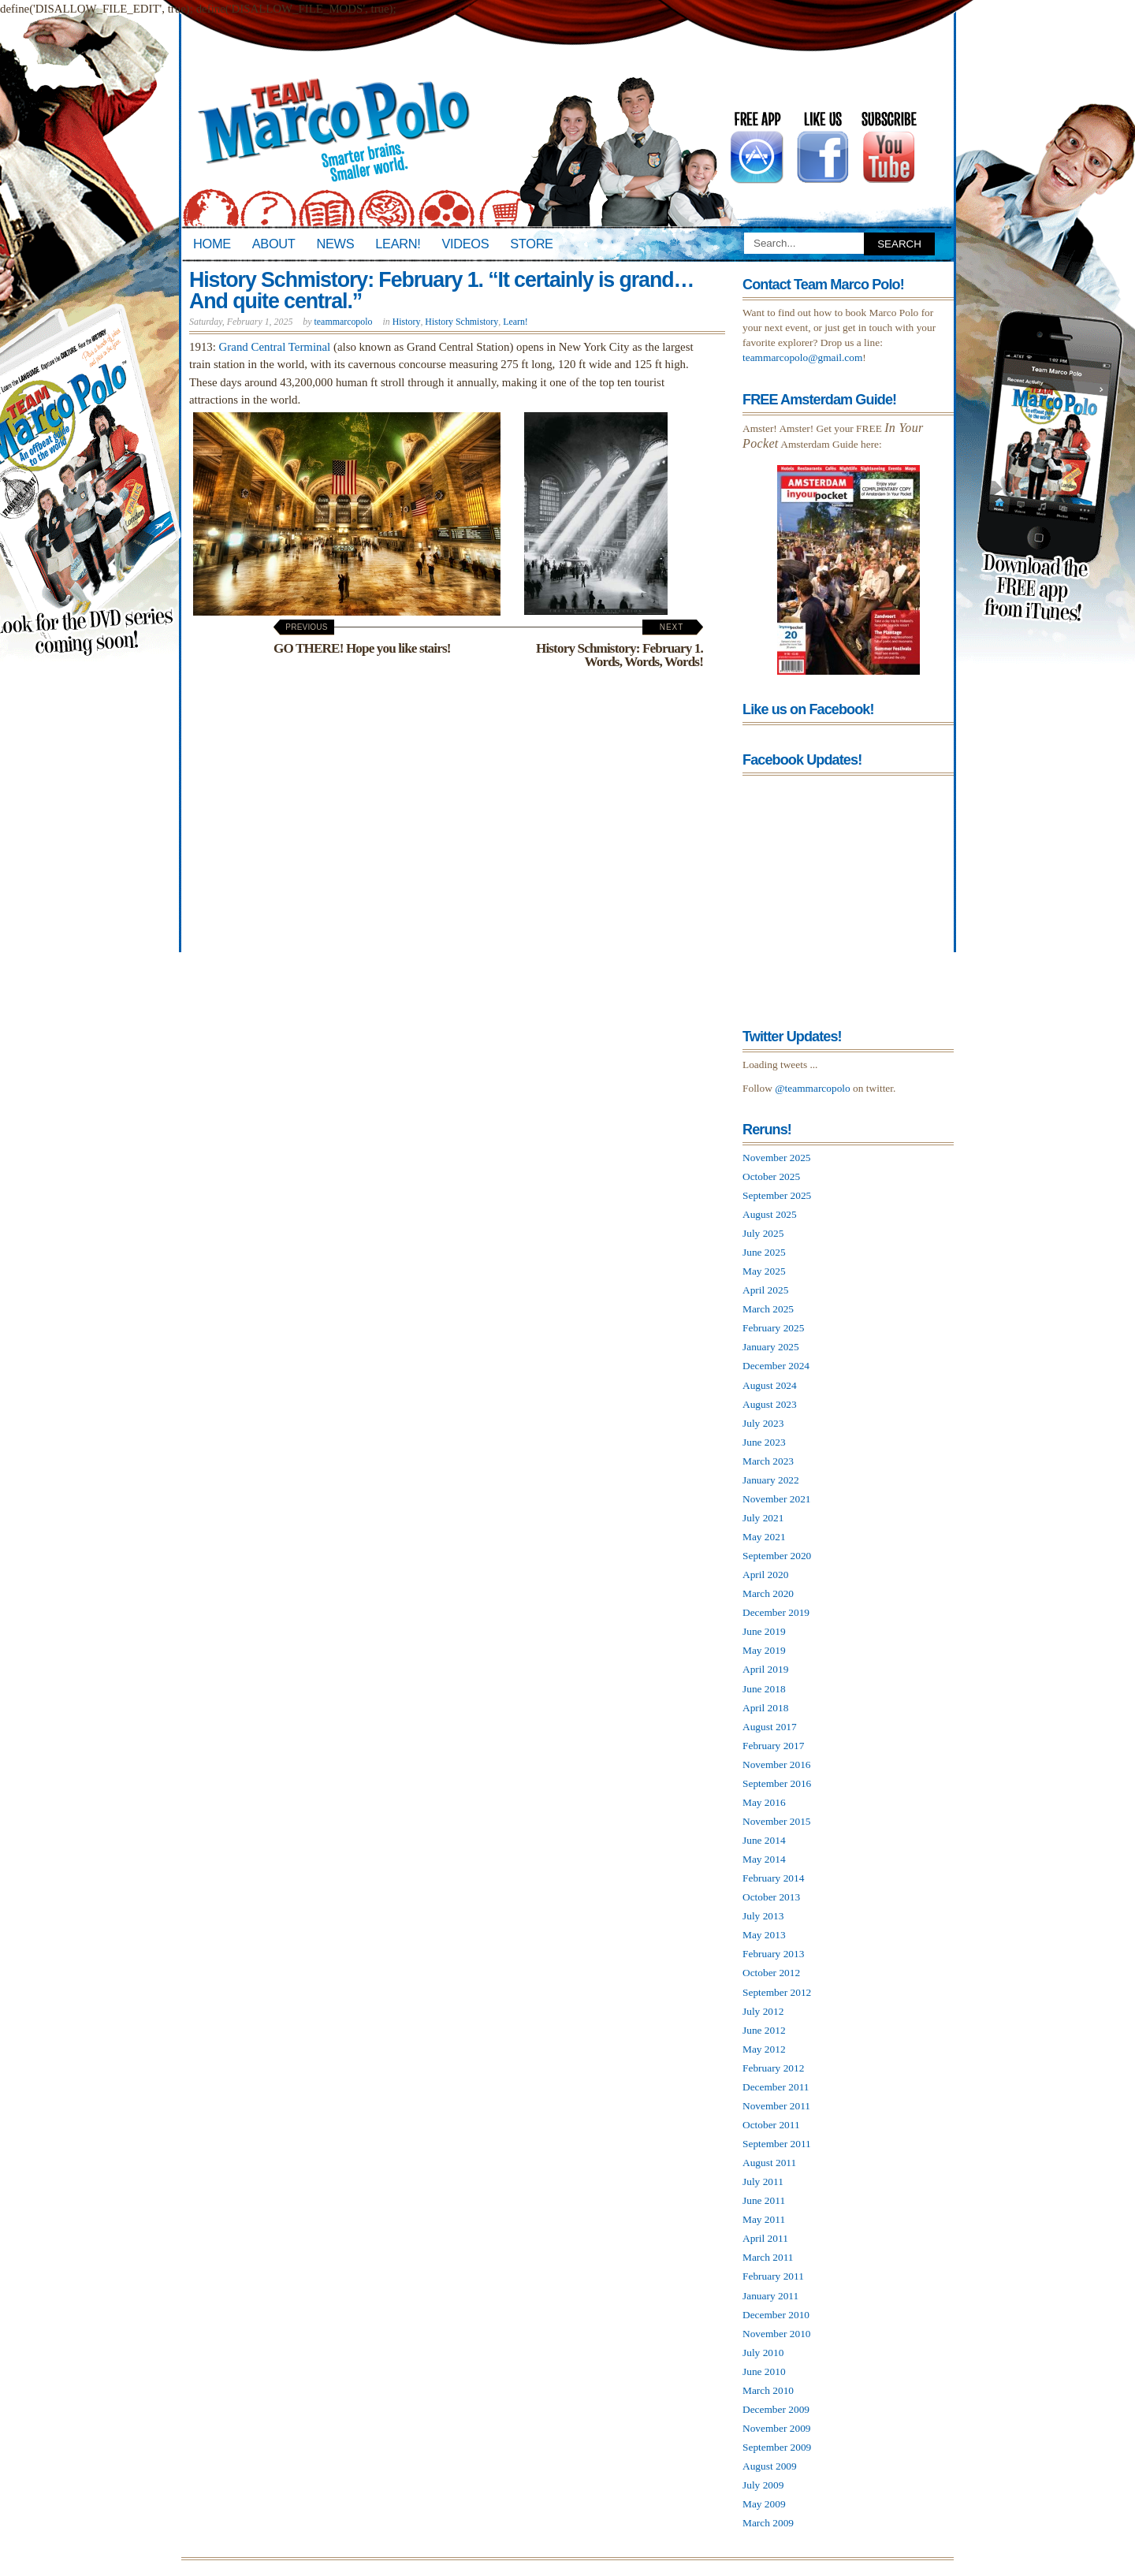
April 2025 (765, 1290)
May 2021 (764, 1537)
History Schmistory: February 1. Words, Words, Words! (619, 646)
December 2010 (775, 2315)
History (407, 321)
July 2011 (762, 2181)
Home (212, 243)
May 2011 (763, 2219)
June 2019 (764, 1631)
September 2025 (776, 1195)
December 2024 (775, 1366)
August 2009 (769, 2466)
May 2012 (764, 2049)
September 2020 (776, 1556)
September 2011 (776, 2144)
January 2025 (770, 1347)
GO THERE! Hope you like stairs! (362, 639)
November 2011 (776, 2106)
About (274, 243)
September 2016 (776, 1783)
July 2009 (762, 2485)
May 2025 (764, 1271)
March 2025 (768, 1309)
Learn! (397, 243)
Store (531, 243)
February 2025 (773, 1328)
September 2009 (776, 2447)
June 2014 (764, 1840)
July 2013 (762, 1916)
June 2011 (763, 2200)
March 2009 (768, 2523)
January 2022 (770, 1480)
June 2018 (764, 1689)
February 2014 (773, 1878)
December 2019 (775, 1612)
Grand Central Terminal (275, 347)
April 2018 (765, 1708)
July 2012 (762, 2011)
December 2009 (775, 2409)
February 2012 (773, 2068)
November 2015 (776, 1821)
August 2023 (769, 1404)
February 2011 (773, 2276)
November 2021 (776, 1499)
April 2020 (765, 1574)
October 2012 (771, 1973)
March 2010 (768, 2390)
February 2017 (773, 1745)
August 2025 (769, 1214)
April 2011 (765, 2238)
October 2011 (771, 2125)
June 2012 (764, 2030)
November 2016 (776, 1764)
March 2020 (768, 1593)
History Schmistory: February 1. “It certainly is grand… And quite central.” (441, 290)
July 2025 (762, 1233)
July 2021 (762, 1518)
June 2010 (764, 2371)
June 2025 (764, 1252)
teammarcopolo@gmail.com (802, 357)
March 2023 (768, 1461)
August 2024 (769, 1385)
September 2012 (776, 1992)
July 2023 (762, 1423)
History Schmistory (461, 321)
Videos (465, 243)
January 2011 (770, 2296)
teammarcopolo (343, 321)
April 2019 (765, 1669)
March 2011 (768, 2257)
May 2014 (764, 1859)
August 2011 (769, 2162)
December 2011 (775, 2087)
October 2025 (771, 1176)
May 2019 (764, 1650)
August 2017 (769, 1727)
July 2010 (762, 2352)
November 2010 (776, 2334)
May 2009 (764, 2504)
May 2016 (764, 1802)
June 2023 (764, 1442)
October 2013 (771, 1897)
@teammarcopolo (812, 1088)
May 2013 (764, 1935)
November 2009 (776, 2428)
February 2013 (773, 1954)
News (336, 243)
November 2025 (776, 1157)
